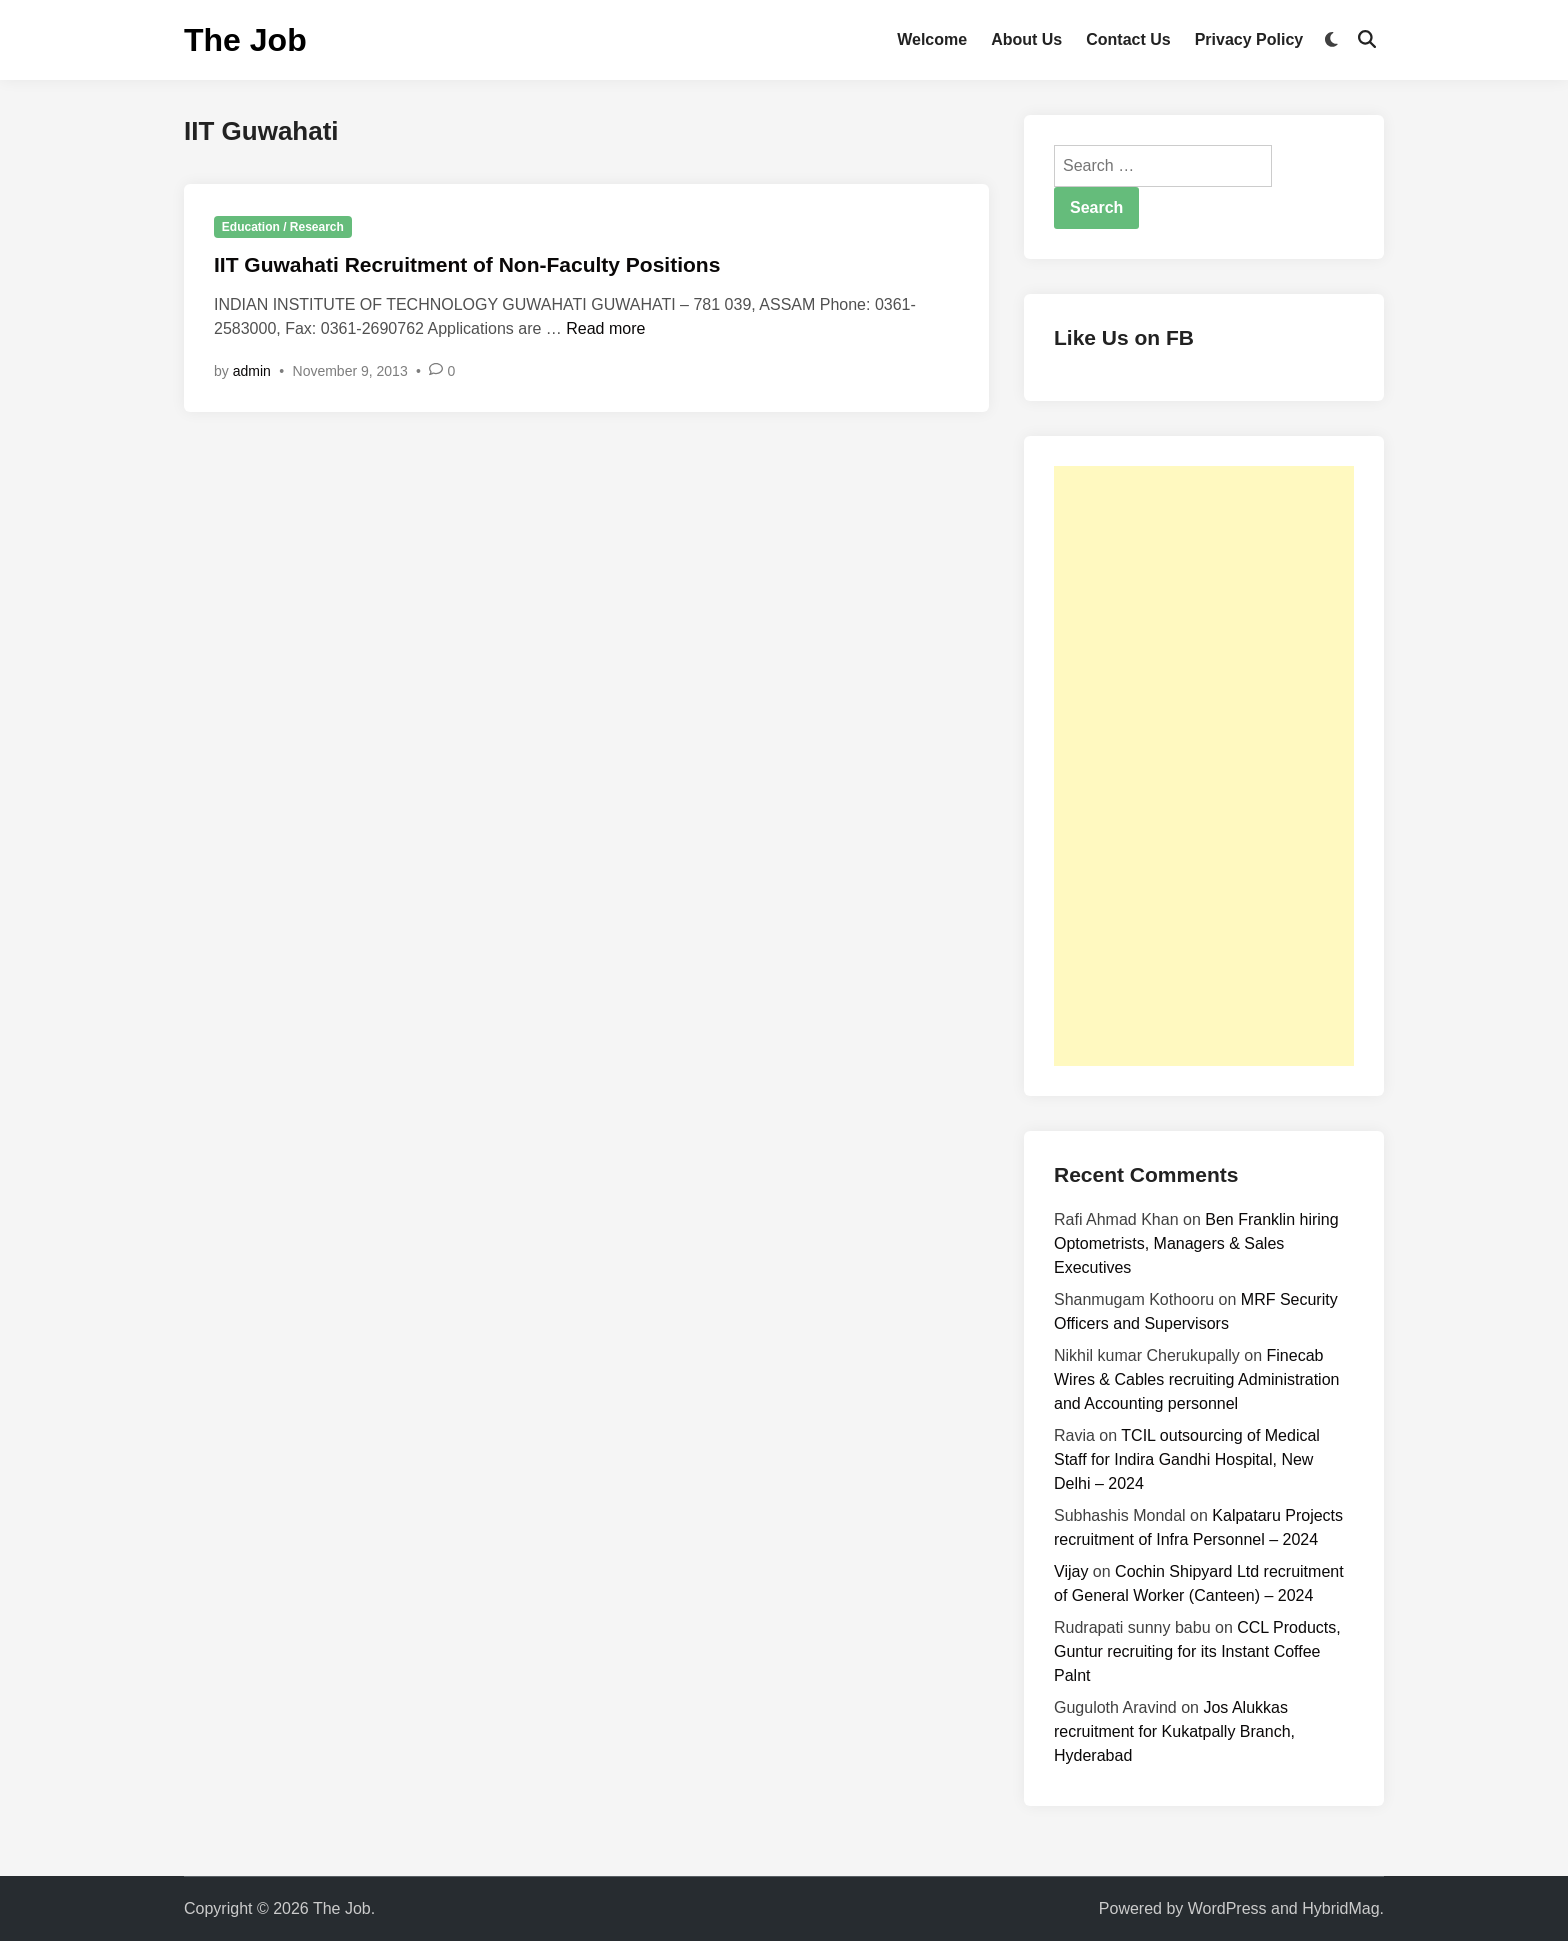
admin (252, 371)
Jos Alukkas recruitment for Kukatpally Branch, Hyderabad (1174, 1731)
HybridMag (1340, 1908)
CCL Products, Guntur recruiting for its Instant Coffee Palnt (1197, 1651)
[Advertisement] (1204, 766)
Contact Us (1128, 39)
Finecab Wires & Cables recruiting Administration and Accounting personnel (1196, 1379)
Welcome (932, 39)
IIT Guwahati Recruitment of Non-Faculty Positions (467, 264)
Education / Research (283, 227)
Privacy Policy (1249, 39)
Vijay (1071, 1571)
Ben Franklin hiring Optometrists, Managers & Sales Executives (1196, 1243)
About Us (1026, 39)
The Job (245, 40)
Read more (605, 328)
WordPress (1227, 1908)
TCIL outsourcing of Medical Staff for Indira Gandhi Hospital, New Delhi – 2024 (1187, 1459)
